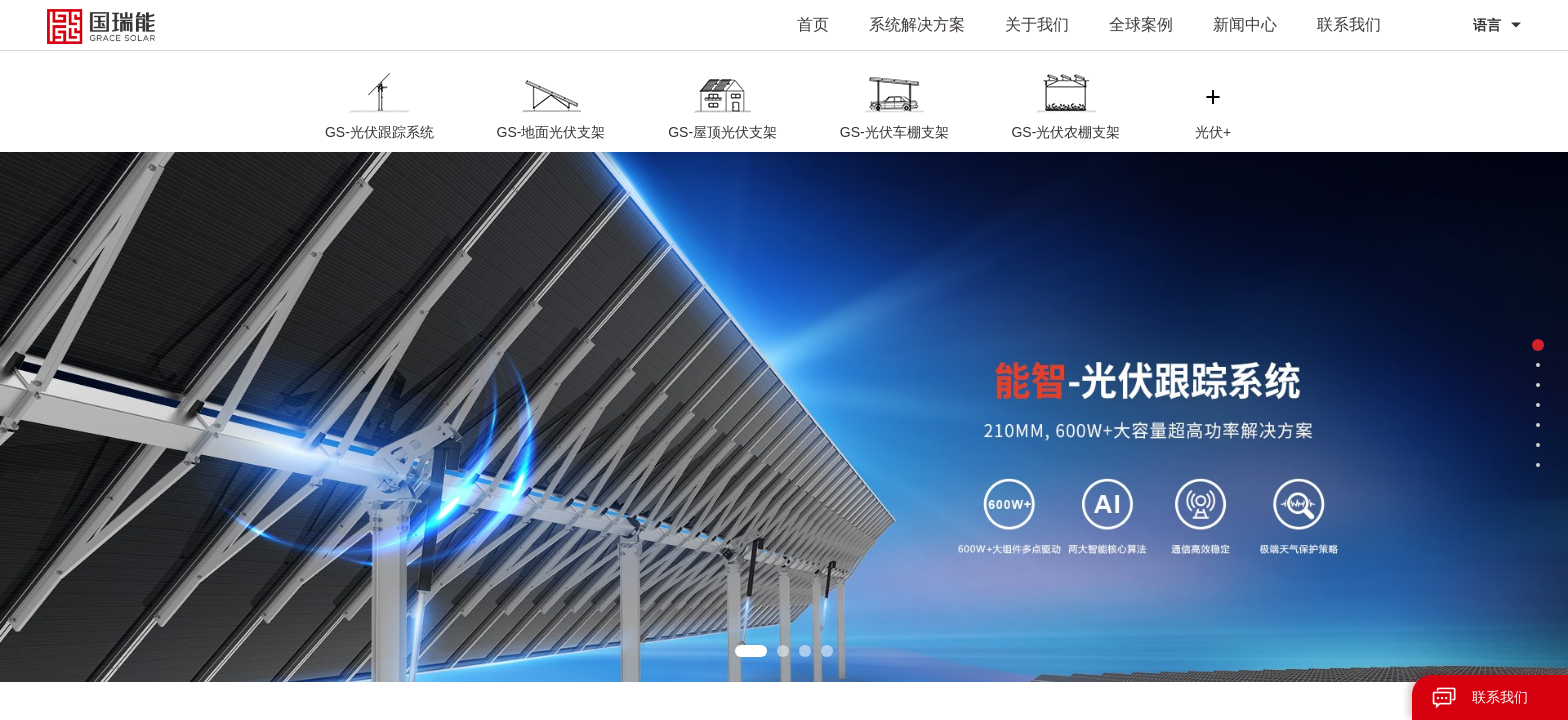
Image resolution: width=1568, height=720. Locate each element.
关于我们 (1037, 24)
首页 (813, 24)
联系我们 (1349, 24)
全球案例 (1141, 24)
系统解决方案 (917, 24)
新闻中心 (1245, 24)
